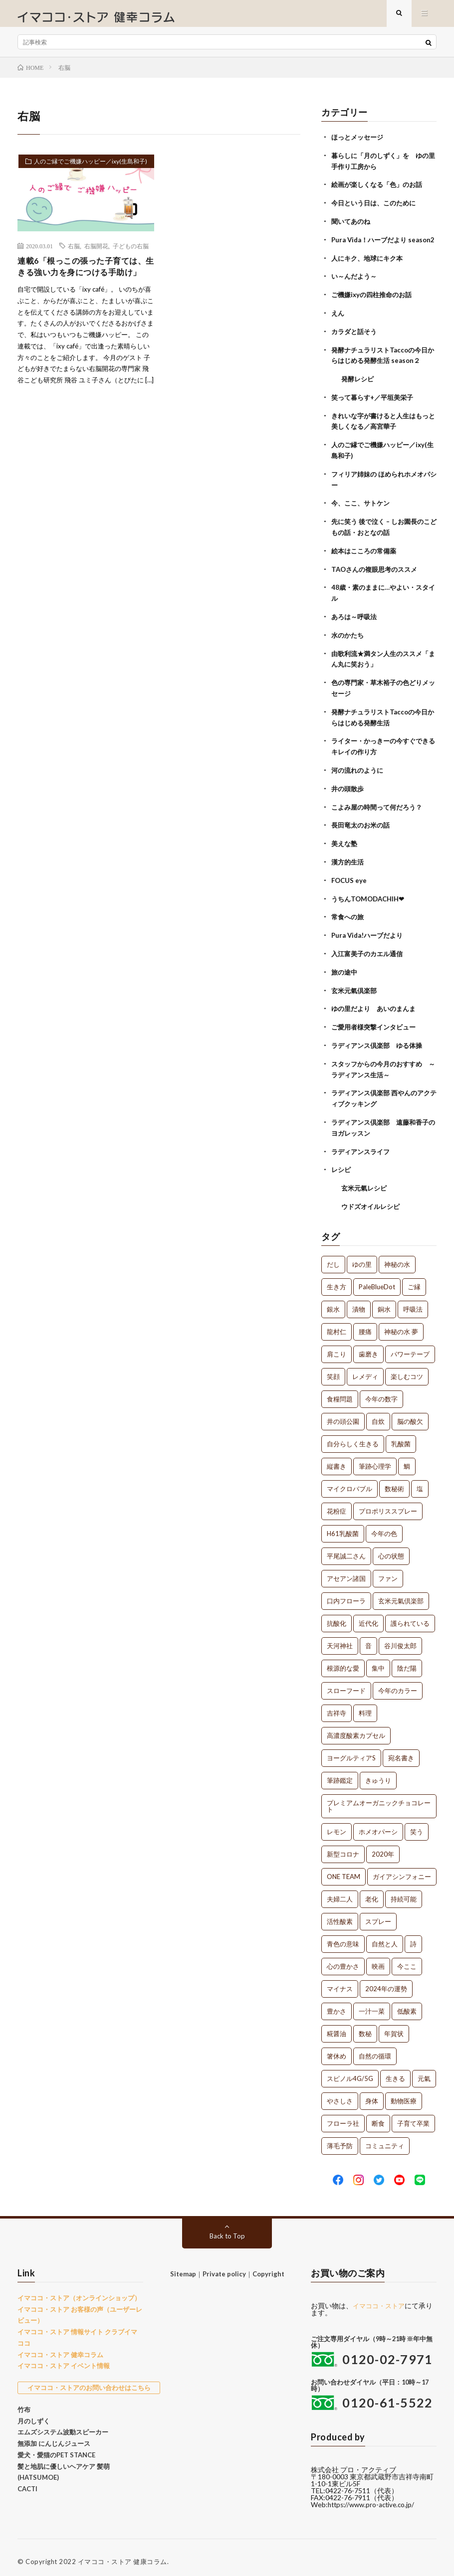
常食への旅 (348, 916)
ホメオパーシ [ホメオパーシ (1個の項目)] (378, 1824)
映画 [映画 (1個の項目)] (378, 1959)
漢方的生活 (348, 863)
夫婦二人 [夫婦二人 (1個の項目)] (340, 1891)
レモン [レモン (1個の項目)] (336, 1824)
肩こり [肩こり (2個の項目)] (336, 1347)
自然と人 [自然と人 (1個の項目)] (385, 1936)
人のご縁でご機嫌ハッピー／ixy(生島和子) (82, 174)
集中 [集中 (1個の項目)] (378, 1661)
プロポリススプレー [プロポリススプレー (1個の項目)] (388, 1504)
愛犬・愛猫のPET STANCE (56, 2447)
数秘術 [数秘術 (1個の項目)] (394, 1481)
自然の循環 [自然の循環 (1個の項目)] (375, 2049)
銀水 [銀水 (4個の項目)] (333, 1302)
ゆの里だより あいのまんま (376, 1006)
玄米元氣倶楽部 (355, 988)
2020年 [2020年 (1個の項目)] (383, 1847)
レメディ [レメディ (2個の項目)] (365, 1369)
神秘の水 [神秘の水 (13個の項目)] (397, 1257)
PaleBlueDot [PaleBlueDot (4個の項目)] (377, 1279)
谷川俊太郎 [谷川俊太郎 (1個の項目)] (400, 1638)
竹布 (23, 2402)
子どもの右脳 (131, 254)
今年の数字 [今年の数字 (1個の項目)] (381, 1391)
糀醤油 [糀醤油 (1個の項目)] (336, 2026)
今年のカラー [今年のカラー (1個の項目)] (397, 1683)
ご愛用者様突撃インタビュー (376, 1024)
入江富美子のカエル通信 (369, 952)
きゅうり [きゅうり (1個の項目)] (378, 1773)
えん (338, 327)
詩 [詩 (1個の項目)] (413, 1936)
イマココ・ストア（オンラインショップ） (79, 2290)
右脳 (74, 254)
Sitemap (183, 2266)
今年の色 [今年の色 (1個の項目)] (384, 1526)
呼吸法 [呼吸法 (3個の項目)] (413, 1302)
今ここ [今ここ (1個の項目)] (407, 1959)
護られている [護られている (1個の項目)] (410, 1616)
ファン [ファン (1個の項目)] (388, 1571)
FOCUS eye (349, 880)
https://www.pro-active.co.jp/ (374, 2497)
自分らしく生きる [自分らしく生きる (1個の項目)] (353, 1436)
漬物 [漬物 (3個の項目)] (358, 1302)
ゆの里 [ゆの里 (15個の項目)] (362, 1257)
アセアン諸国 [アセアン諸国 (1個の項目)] (346, 1571)
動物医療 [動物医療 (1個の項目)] (404, 2093)
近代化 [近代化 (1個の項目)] (368, 1616)
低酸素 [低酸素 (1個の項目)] (407, 2004)
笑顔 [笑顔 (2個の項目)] (333, 1369)
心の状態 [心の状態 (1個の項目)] (391, 1548)
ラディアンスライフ (362, 1145)
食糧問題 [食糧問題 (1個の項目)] (340, 1391)
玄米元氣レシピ (365, 1181)
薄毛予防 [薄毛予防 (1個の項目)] (340, 2138)
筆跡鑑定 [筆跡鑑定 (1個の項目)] (340, 1773)
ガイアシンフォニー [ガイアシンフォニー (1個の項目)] (402, 1869)
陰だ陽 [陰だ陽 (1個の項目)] (407, 1661)
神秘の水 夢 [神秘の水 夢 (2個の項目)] (401, 1324)
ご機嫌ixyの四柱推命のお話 (374, 309)
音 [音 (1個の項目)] (368, 1638)
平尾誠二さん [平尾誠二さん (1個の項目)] (346, 1548)
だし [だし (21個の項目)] (333, 1257)
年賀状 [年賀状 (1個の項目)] (394, 2026)
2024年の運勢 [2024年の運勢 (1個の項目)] (386, 1981)
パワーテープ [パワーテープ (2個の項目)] (410, 1347)
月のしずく (33, 2413)
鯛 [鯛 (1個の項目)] (407, 1459)
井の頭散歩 (348, 791)
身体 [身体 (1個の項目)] (371, 2093)
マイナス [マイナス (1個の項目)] (340, 1981)
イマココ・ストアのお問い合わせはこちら (89, 2380)
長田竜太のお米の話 (362, 827)
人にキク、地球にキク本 (369, 273)
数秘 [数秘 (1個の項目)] (365, 2026)
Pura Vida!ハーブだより (369, 934)
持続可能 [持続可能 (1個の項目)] (404, 1891)
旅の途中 (345, 970)
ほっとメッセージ (359, 145)
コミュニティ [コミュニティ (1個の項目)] (384, 2138)
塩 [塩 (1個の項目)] (420, 1481)
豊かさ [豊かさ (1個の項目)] (336, 2004)
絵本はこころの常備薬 (366, 559)
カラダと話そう (355, 345)
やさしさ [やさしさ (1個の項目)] (340, 2093)
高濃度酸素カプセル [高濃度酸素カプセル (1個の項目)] (356, 1728)
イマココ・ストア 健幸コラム (60, 2347)
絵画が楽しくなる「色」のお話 (380, 191)
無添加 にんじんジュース (53, 2436)
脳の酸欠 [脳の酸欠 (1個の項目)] (410, 1414)
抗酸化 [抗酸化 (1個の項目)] (336, 1616)
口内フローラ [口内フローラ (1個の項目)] (346, 1593)
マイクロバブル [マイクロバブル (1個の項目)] (349, 1481)
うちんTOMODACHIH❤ (370, 898)
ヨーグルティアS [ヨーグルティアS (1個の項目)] (351, 1750)
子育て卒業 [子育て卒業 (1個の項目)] (413, 2116)
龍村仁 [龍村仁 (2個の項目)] (336, 1324)
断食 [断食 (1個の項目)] (378, 2116)
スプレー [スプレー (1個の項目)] (378, 1914)
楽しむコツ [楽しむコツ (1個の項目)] (407, 1369)
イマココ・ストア (381, 2298)
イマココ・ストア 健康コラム (122, 2554)
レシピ (341, 1163)
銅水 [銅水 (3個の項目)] (384, 1302)
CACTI (27, 2481)
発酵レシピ (358, 391)
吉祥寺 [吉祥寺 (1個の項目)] (336, 1706)
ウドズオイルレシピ (372, 1199)
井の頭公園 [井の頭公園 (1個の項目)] (343, 1414)
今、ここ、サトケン (362, 513)
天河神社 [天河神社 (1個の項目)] (340, 1638)
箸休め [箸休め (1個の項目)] (336, 2049)
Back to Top (227, 2228)
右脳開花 (96, 254)
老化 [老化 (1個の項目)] (371, 1891)
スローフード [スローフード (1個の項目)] (346, 1683)
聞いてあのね (352, 227)
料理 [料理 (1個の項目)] (365, 1706)
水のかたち (348, 641)
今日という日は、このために (376, 209)
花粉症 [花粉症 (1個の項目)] (336, 1504)
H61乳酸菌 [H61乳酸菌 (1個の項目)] (343, 1526)
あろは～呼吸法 (355, 623)
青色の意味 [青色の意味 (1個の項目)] (343, 1936)
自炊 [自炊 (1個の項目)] (378, 1414)
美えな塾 (345, 845)
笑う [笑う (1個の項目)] (416, 1824)
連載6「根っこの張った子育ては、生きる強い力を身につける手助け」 (82, 283)
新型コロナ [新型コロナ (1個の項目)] (343, 1847)
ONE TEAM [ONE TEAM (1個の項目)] (343, 1869)
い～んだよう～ (355, 291)
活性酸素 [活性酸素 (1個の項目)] (340, 1914)
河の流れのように (359, 773)
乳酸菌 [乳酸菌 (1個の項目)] (401, 1436)
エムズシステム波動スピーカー (62, 2424)
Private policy (224, 2266)
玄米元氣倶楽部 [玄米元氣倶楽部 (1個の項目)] (401, 1593)
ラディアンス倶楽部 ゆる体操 (380, 1042)
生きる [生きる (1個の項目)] (395, 2071)
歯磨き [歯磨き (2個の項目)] (368, 1347)
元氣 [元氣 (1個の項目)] (424, 2071)
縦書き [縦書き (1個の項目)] (336, 1459)
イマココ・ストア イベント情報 (63, 2358)
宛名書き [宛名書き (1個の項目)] (401, 1750)
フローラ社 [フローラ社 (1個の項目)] (343, 2116)
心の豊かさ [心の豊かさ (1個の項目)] (343, 1959)
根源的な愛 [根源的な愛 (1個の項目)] (343, 1661)
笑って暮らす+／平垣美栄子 (375, 409)
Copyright (268, 2266)
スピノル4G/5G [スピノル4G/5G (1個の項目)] (350, 2071)
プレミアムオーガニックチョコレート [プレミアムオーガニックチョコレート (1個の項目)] (379, 1798)
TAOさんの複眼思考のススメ (377, 577)
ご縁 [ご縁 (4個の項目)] (414, 1279)
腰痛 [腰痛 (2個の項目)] (365, 1324)
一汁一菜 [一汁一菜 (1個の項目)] (372, 2004)
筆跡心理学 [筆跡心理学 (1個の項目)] (375, 1459)
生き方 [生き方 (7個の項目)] (336, 1279)
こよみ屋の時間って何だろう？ (380, 809)
